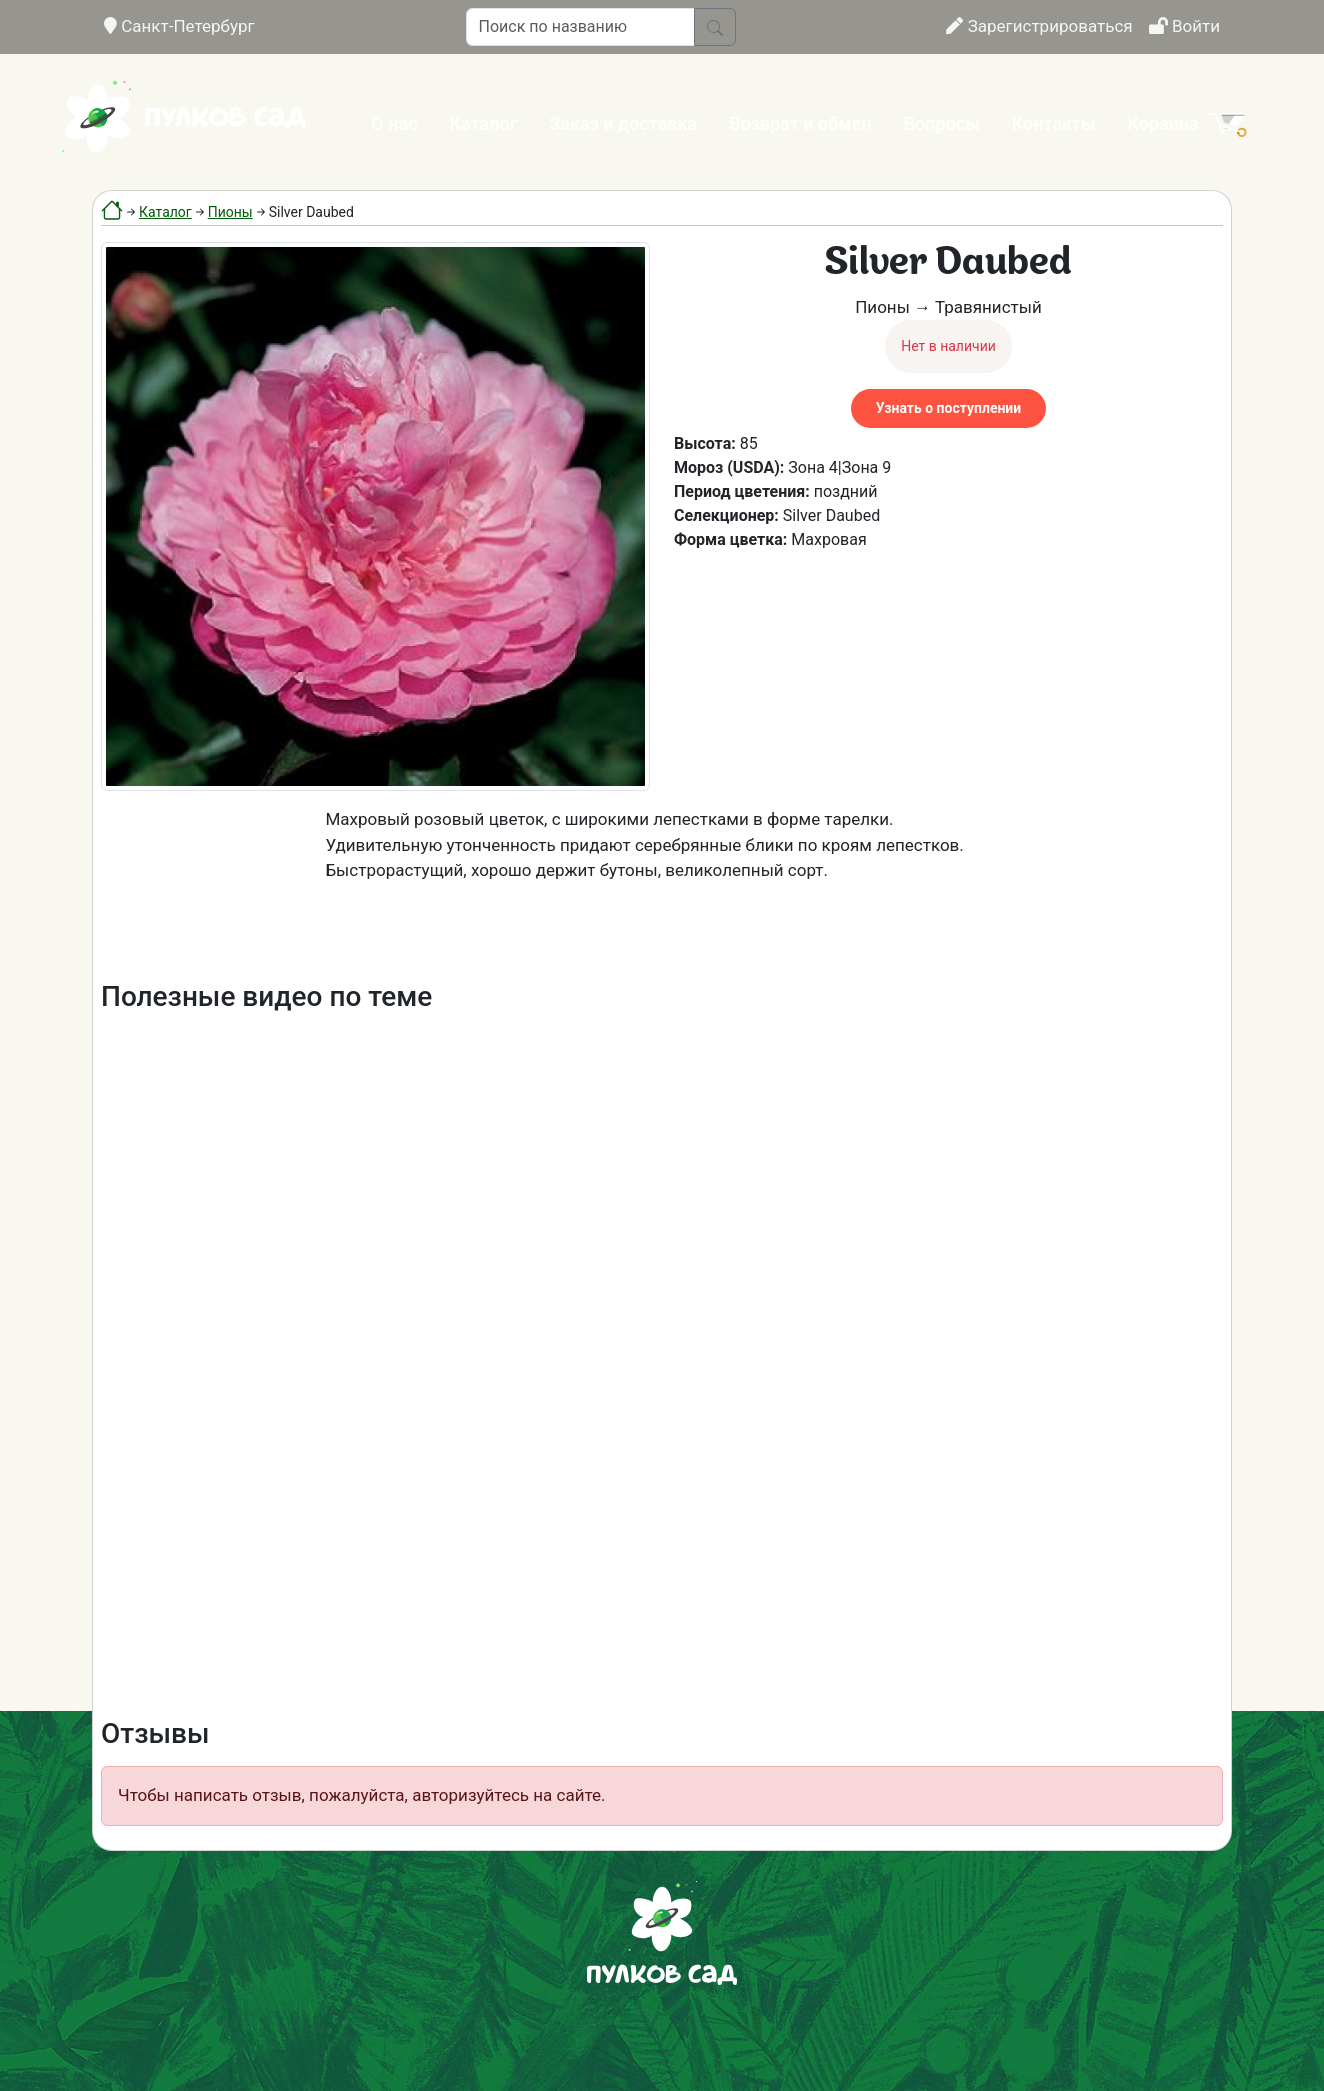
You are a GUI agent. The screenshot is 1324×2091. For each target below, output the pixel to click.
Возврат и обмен (800, 123)
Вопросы (942, 123)
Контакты (1054, 123)
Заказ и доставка (623, 123)
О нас (394, 123)
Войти (1184, 26)
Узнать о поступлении (948, 408)
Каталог (484, 123)
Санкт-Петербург (179, 26)
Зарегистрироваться (1039, 26)
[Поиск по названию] (580, 27)
